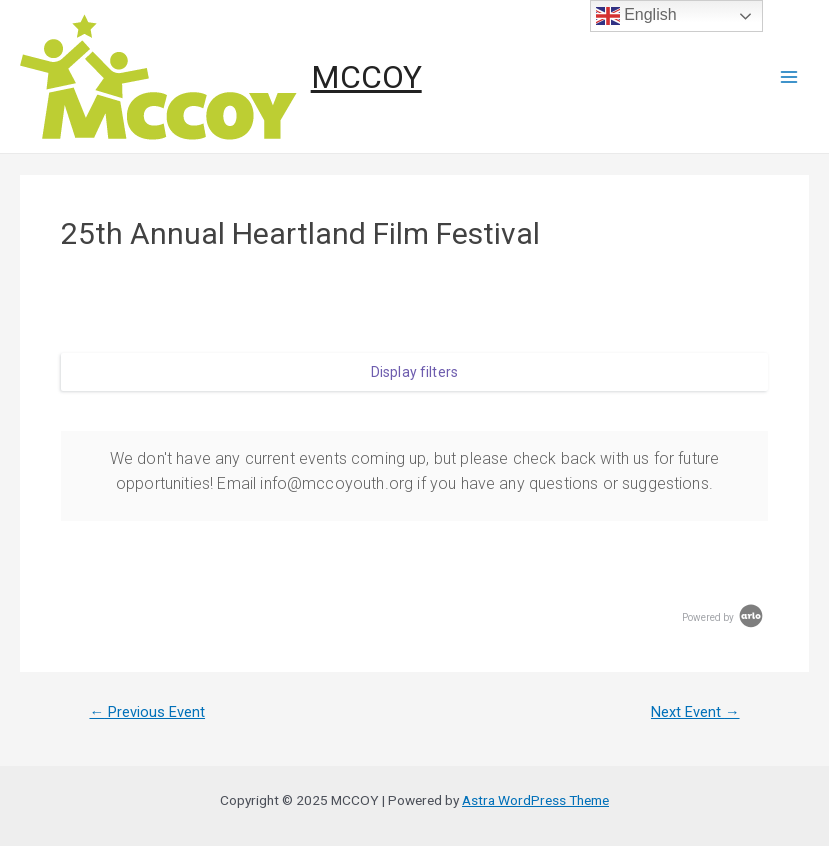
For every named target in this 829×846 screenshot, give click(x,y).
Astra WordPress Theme (535, 800)
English (636, 16)
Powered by (724, 617)
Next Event (695, 712)
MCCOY (366, 77)
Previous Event (147, 712)
